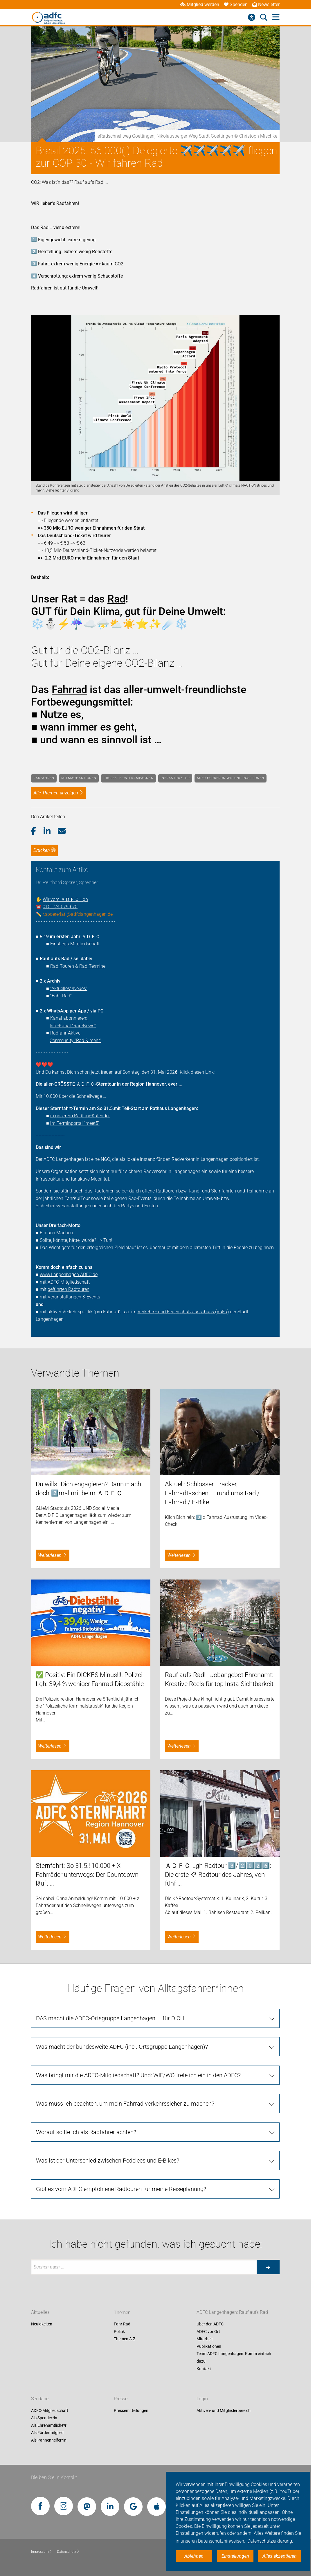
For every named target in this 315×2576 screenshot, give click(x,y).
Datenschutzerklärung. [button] (270, 2541)
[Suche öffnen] (263, 17)
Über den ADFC (210, 2324)
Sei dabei (40, 2398)
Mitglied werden (199, 4)
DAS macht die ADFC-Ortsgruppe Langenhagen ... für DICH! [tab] (111, 2018)
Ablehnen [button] (194, 2556)
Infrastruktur (175, 778)
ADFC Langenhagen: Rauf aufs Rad (232, 2312)
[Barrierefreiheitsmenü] (251, 17)
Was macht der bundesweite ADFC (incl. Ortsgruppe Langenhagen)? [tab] (122, 2046)
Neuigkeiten (41, 2324)
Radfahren (43, 778)
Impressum (41, 2552)
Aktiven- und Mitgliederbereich (224, 2410)
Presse (120, 2398)
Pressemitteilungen (131, 2410)
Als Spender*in (44, 2418)
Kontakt (204, 2368)
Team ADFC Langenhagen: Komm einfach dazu (234, 2358)
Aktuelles (40, 2312)
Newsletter (266, 4)
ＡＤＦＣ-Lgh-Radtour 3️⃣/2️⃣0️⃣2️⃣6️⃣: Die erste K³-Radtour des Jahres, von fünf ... (218, 1874)
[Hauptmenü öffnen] (276, 17)
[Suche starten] (268, 2267)
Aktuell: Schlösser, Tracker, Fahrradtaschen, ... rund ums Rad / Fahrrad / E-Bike (212, 1493)
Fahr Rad (122, 2324)
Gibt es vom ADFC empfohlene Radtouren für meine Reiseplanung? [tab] (121, 2188)
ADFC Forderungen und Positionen (230, 778)
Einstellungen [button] (235, 2556)
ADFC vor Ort (208, 2331)
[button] (37, 831)
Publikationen (209, 2346)
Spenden (236, 4)
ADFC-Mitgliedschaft (49, 2410)
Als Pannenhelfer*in (48, 2440)
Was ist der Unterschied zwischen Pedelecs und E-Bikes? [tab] (107, 2160)
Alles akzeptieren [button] (279, 2556)
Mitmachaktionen (79, 778)
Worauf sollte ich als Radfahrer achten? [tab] (86, 2132)
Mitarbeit (205, 2339)
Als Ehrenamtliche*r (48, 2425)
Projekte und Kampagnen (128, 778)
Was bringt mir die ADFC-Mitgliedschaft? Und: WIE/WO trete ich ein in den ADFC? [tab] (138, 2075)
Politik (119, 2331)
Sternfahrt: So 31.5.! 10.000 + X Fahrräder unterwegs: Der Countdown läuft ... (87, 1874)
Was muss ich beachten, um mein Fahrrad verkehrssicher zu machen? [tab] (125, 2103)
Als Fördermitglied (47, 2433)
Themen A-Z (124, 2339)
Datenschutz (68, 2552)
